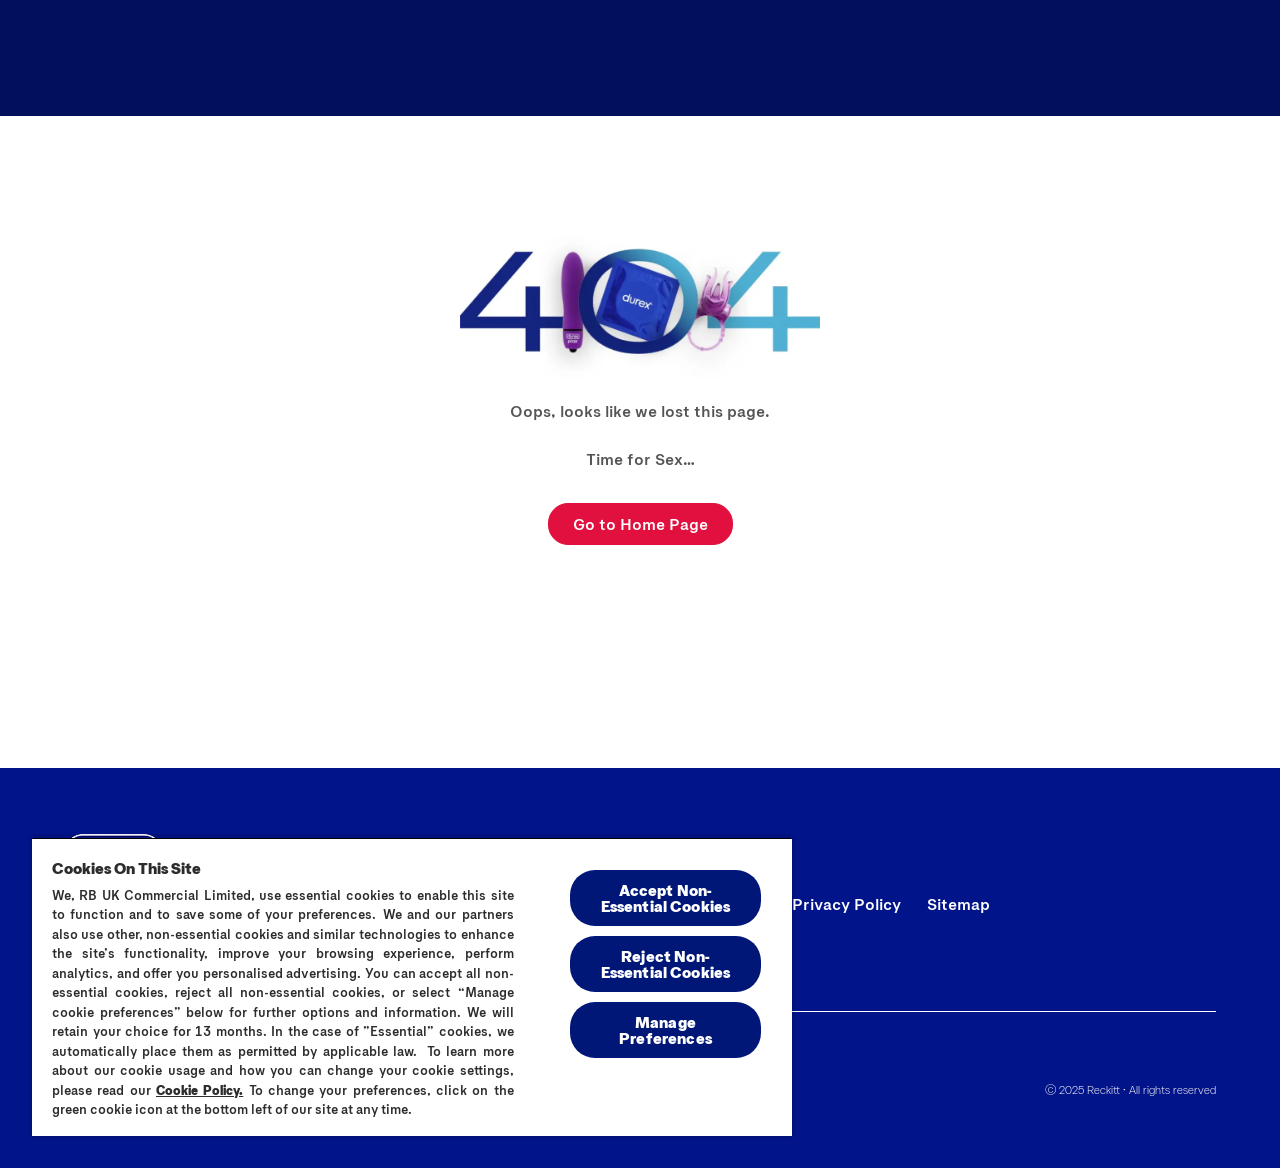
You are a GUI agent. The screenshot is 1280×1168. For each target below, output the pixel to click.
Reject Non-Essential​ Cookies (666, 963)
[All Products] (795, 58)
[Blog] (937, 58)
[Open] (1198, 58)
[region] (412, 986)
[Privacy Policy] (846, 904)
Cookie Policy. (199, 1090)
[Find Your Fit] (1081, 58)
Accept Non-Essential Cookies (666, 897)
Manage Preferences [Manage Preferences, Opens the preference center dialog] (665, 1029)
